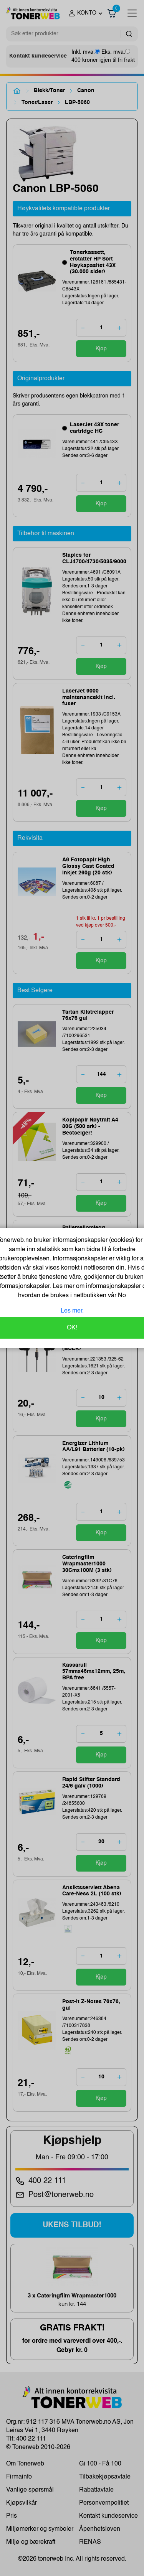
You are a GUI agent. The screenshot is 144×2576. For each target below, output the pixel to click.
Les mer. (72, 1311)
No (121, 1296)
